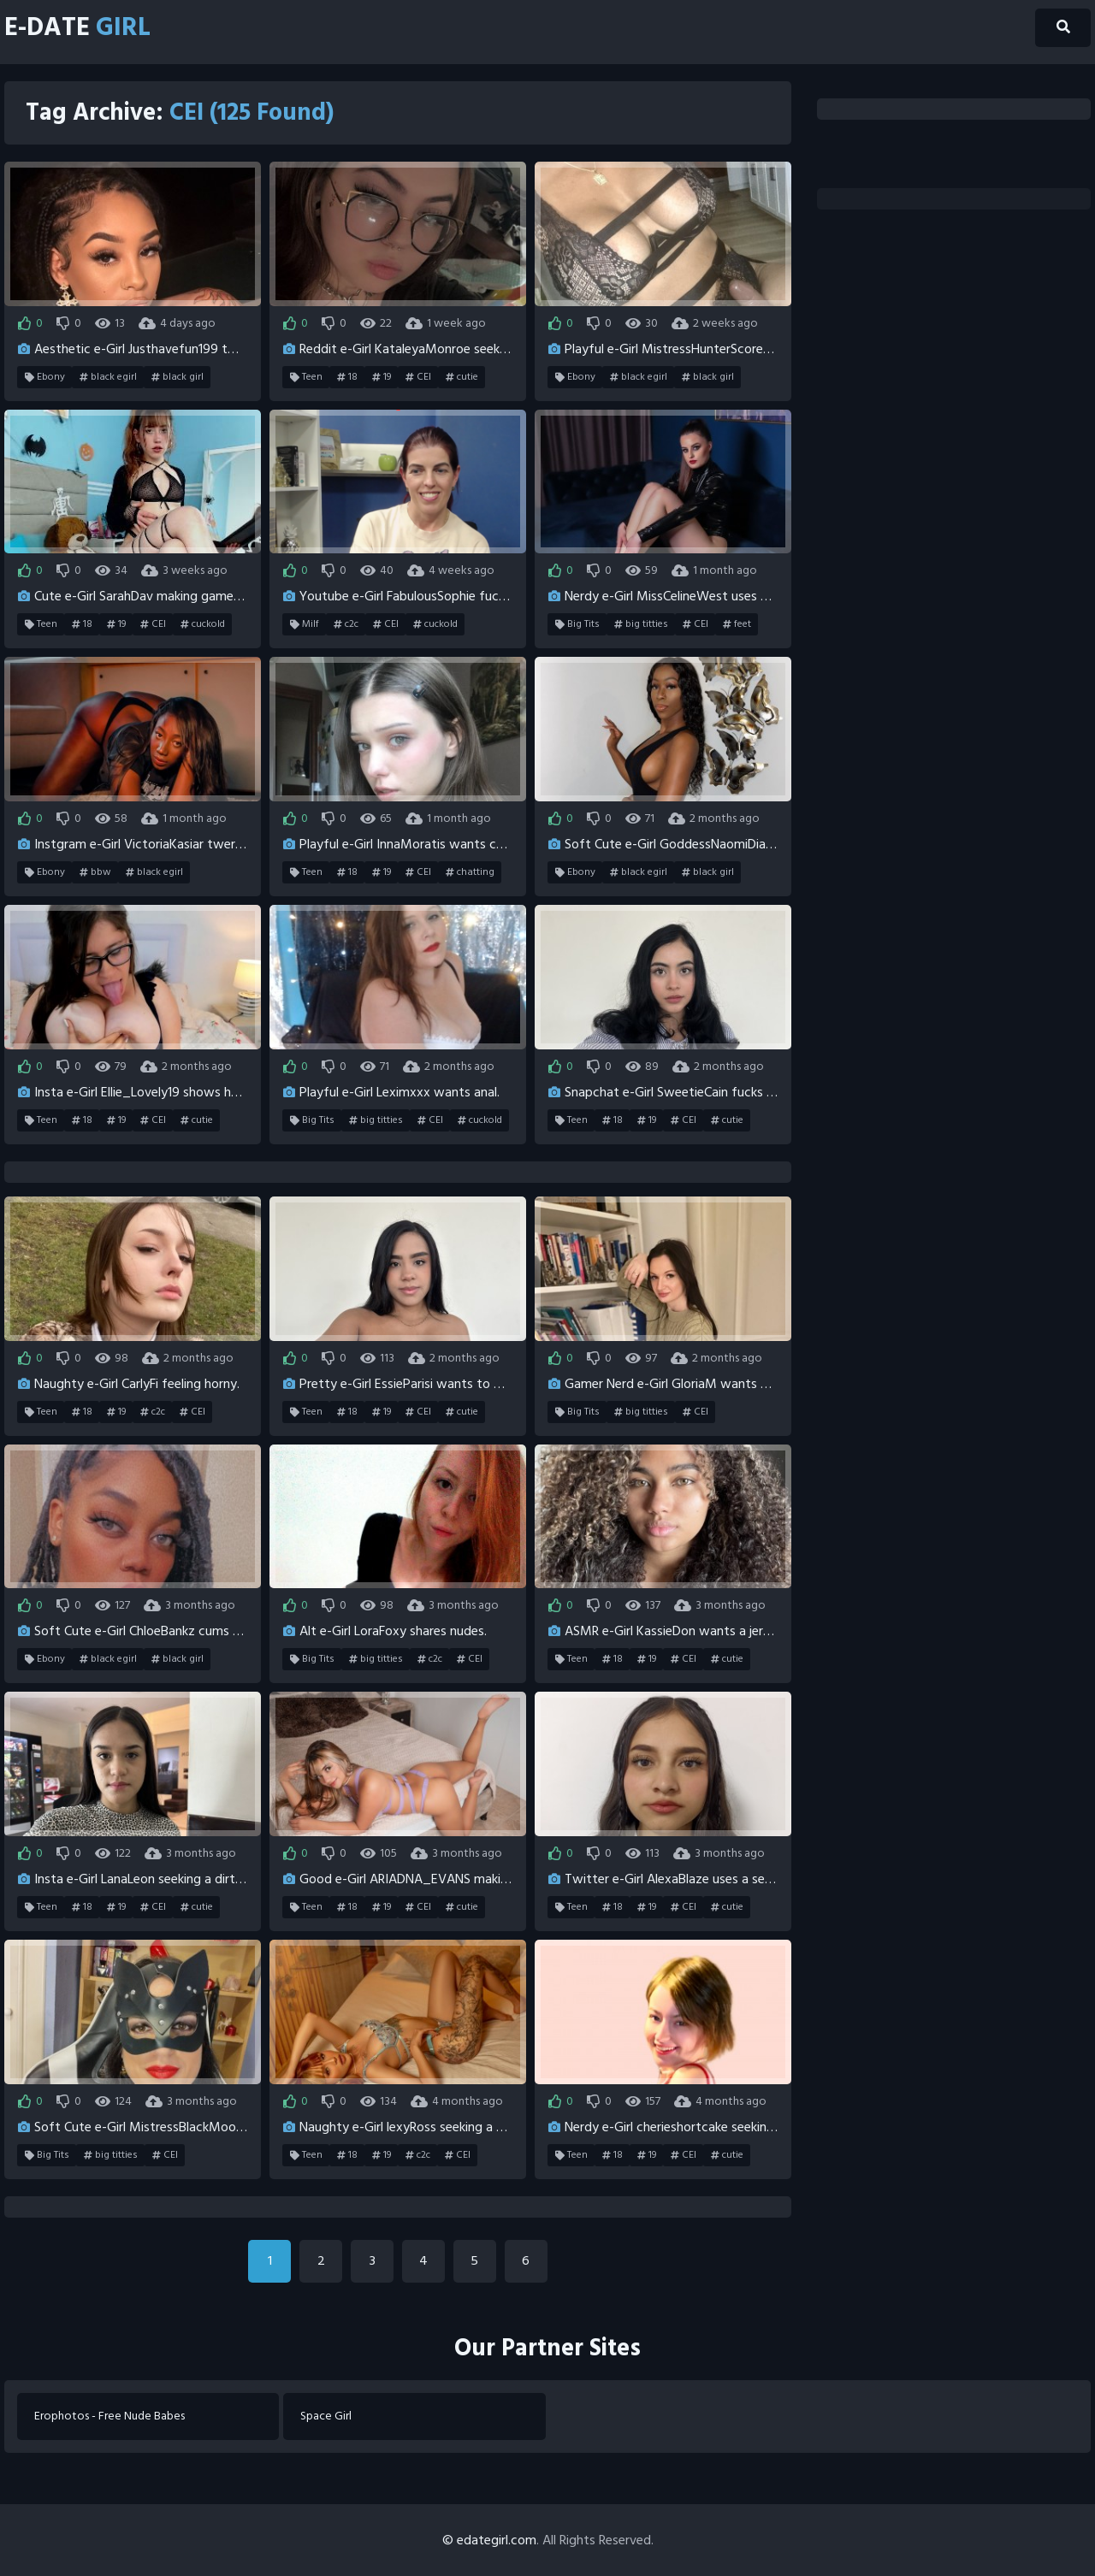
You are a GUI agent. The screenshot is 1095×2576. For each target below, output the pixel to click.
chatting (470, 872)
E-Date (77, 28)
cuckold (203, 624)
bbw (95, 872)
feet (737, 624)
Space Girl (326, 2416)
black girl (177, 377)
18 (347, 377)
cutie (462, 377)
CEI (418, 377)
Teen (306, 377)
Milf (304, 624)
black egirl (108, 377)
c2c (346, 624)
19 (381, 377)
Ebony (45, 377)
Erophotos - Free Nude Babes (109, 2416)
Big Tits (577, 624)
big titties (641, 624)
